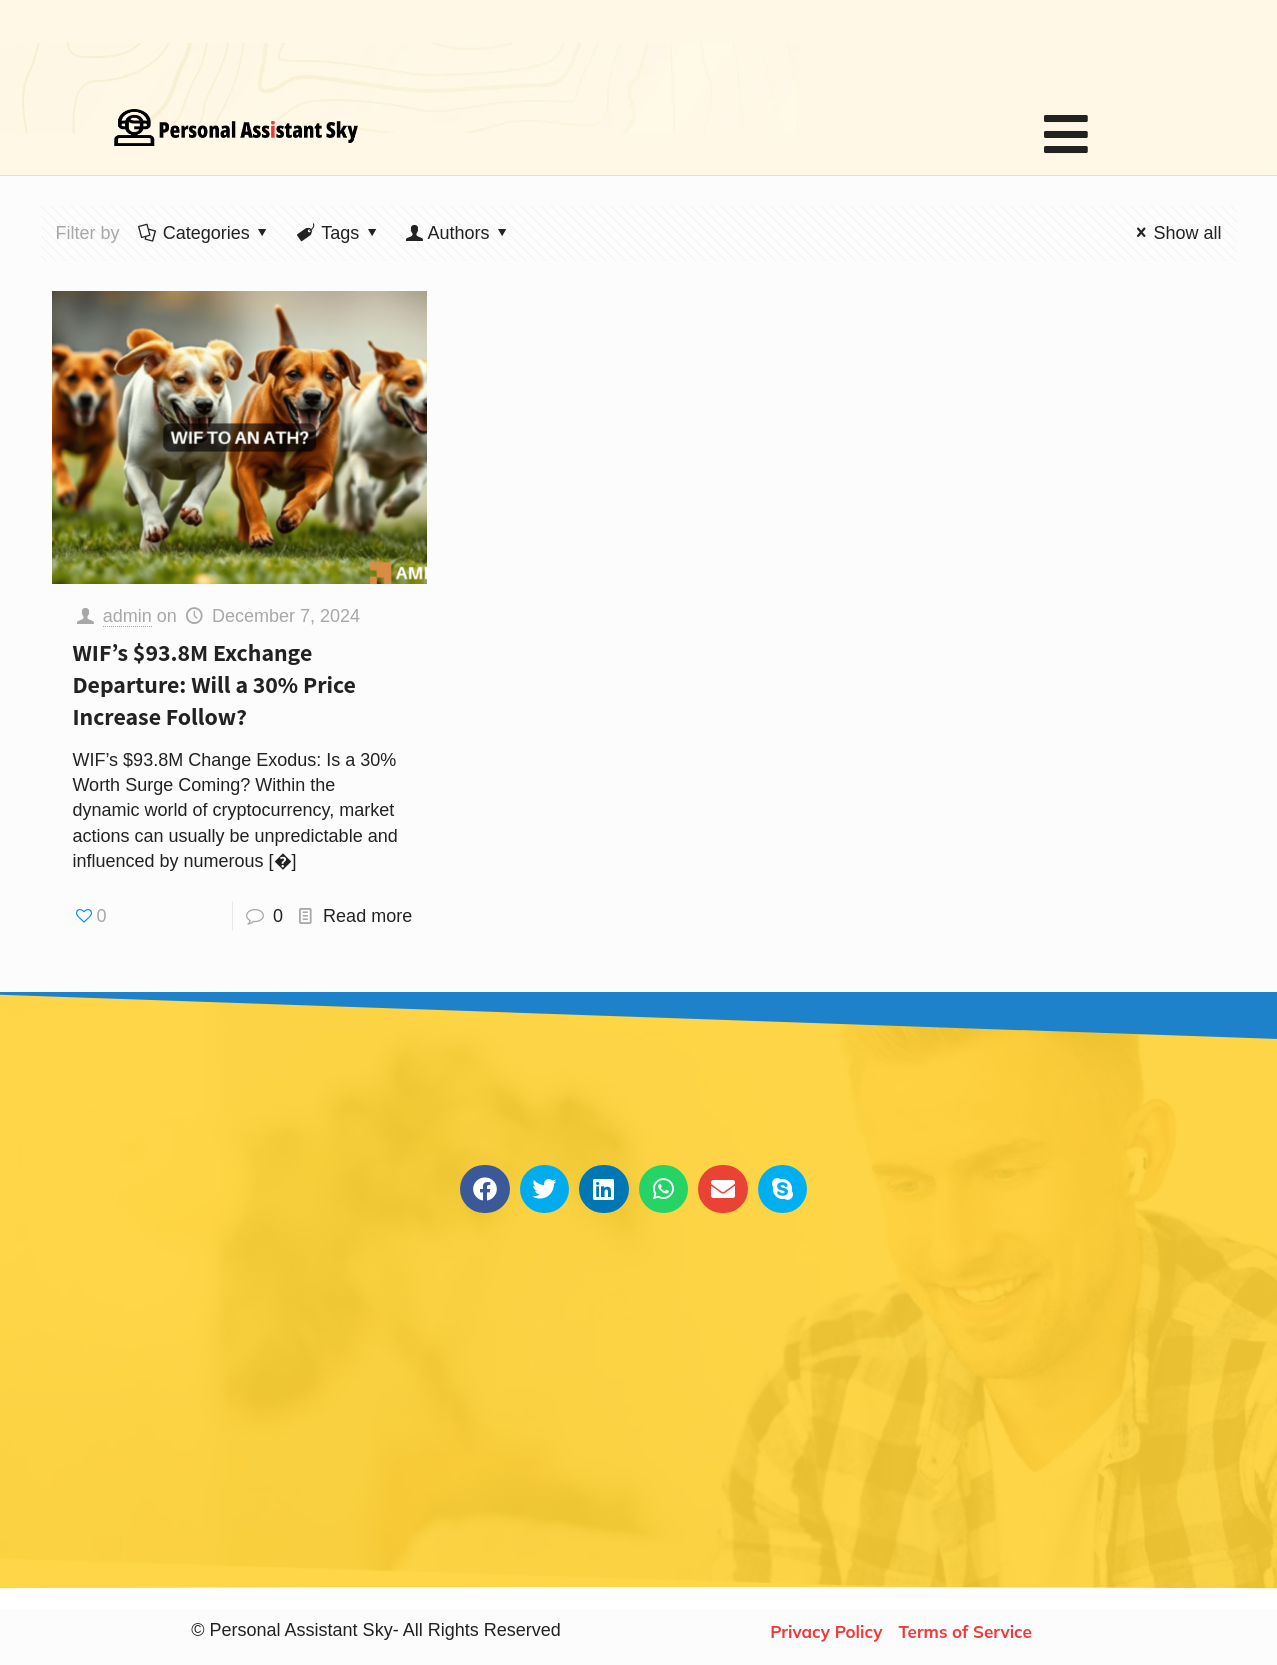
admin (127, 616)
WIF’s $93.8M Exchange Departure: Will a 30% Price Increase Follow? (213, 684)
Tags (338, 233)
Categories (205, 233)
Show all (1174, 233)
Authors (458, 233)
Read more (367, 916)
